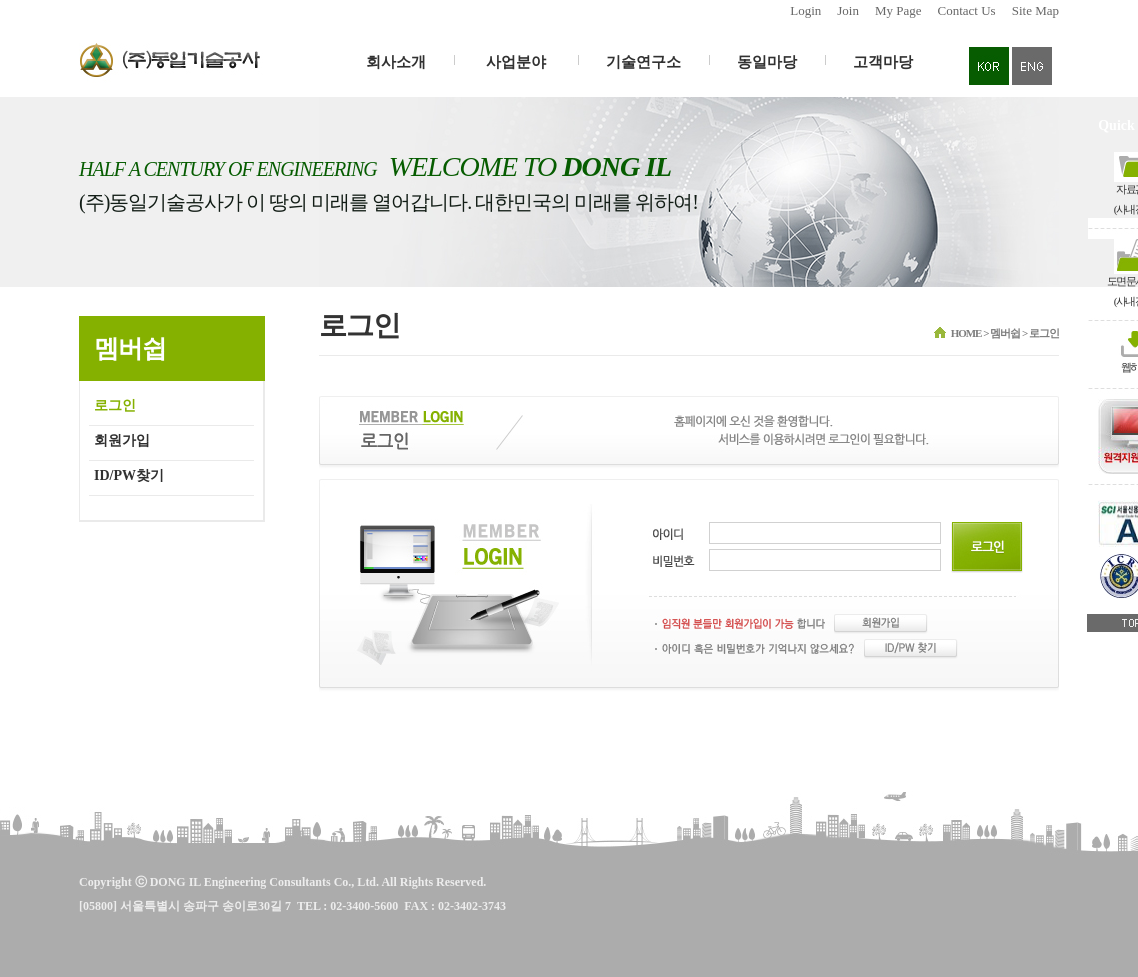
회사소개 (396, 62)
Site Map (1035, 10)
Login (805, 10)
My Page (898, 10)
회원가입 (122, 440)
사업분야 (516, 62)
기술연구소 (643, 62)
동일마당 (767, 62)
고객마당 (883, 62)
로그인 (115, 405)
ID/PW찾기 (129, 475)
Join (848, 10)
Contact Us (967, 10)
